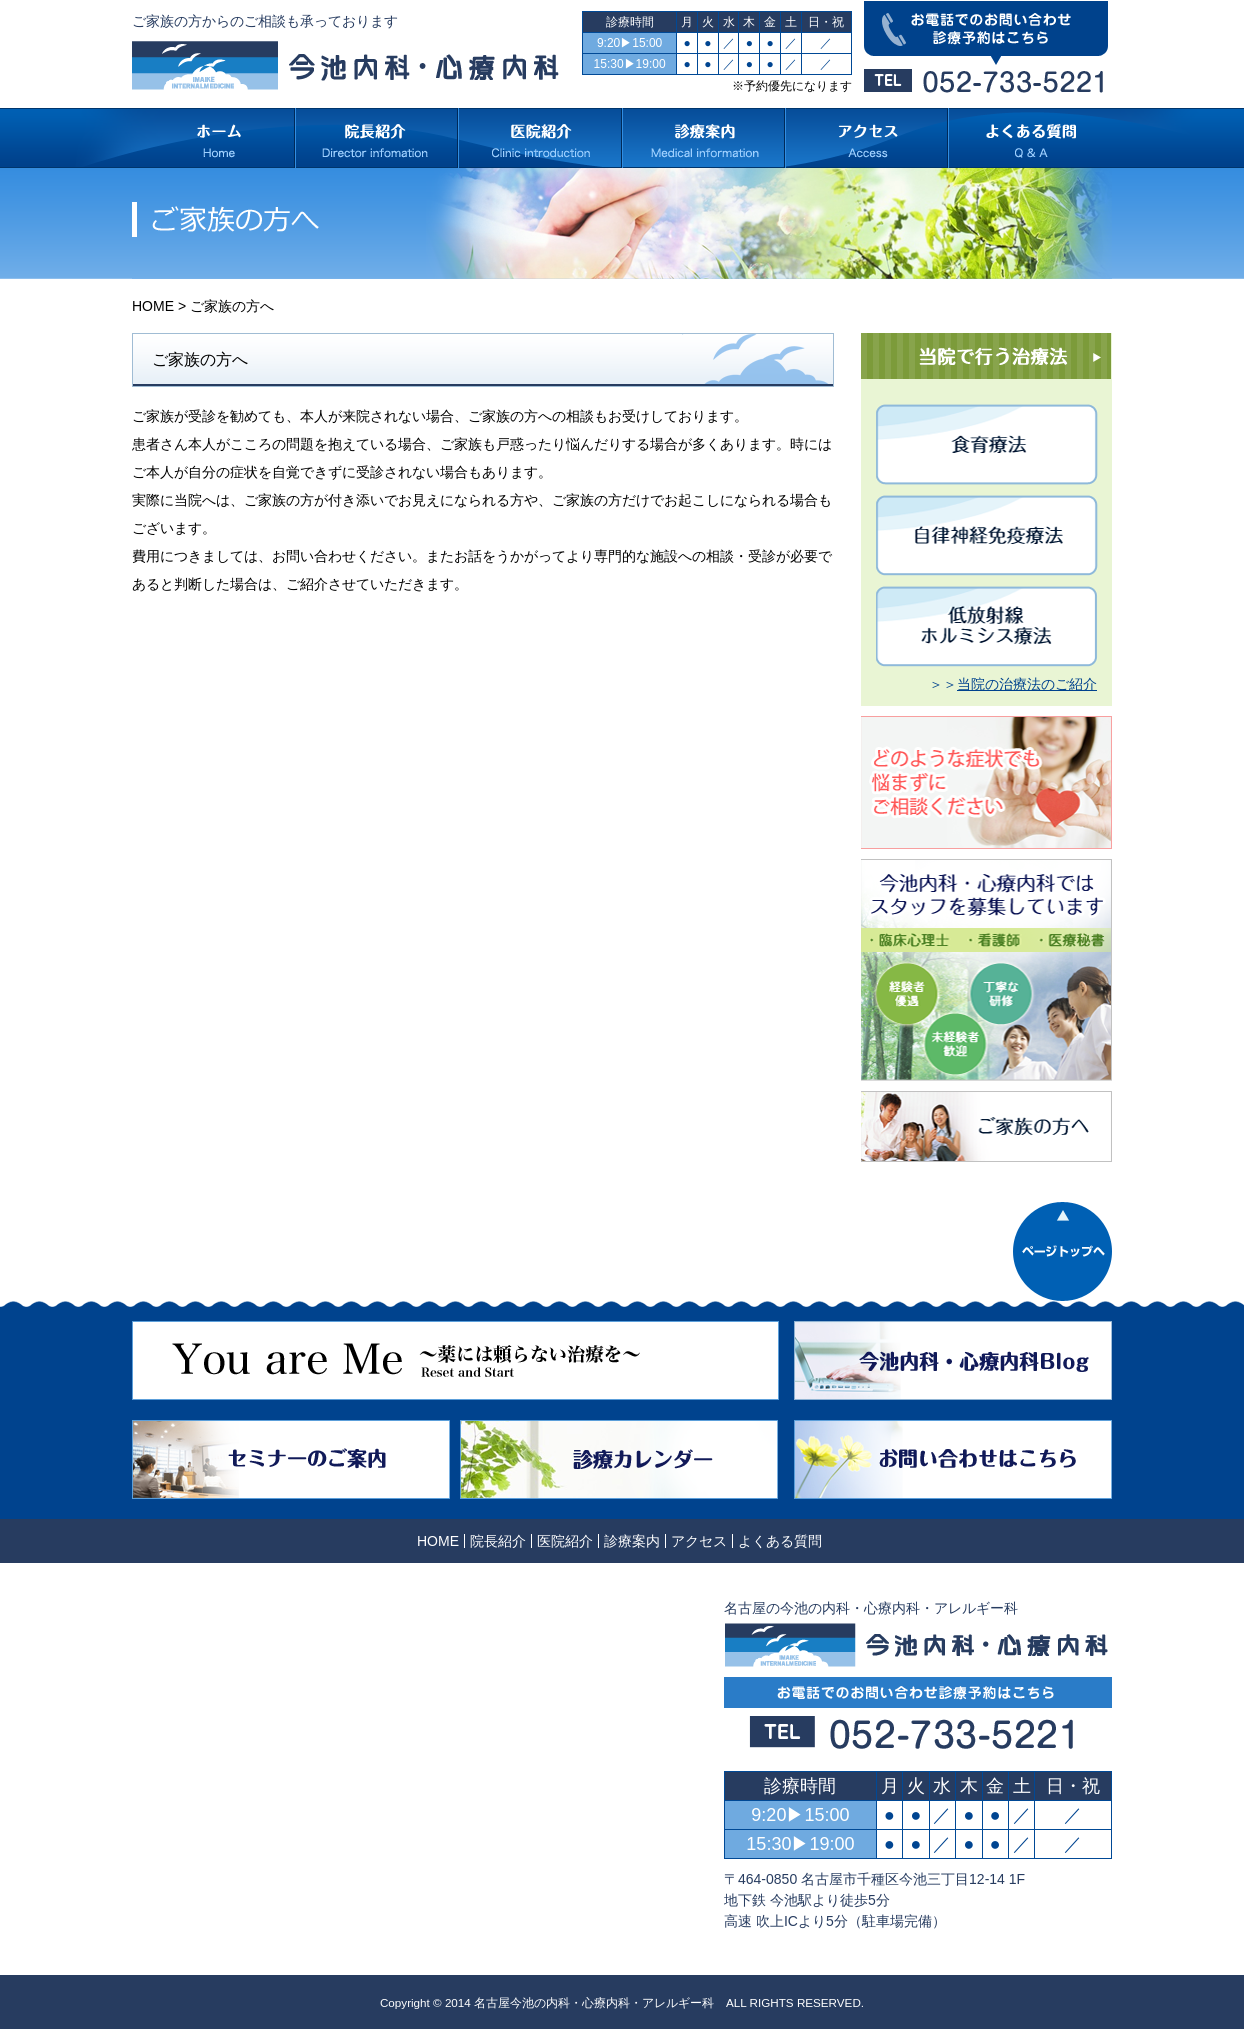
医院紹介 (565, 1541)
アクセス (699, 1541)
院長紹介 (498, 1541)
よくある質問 (780, 1541)
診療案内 (632, 1541)
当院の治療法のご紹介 (1027, 684)
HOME (153, 306)
